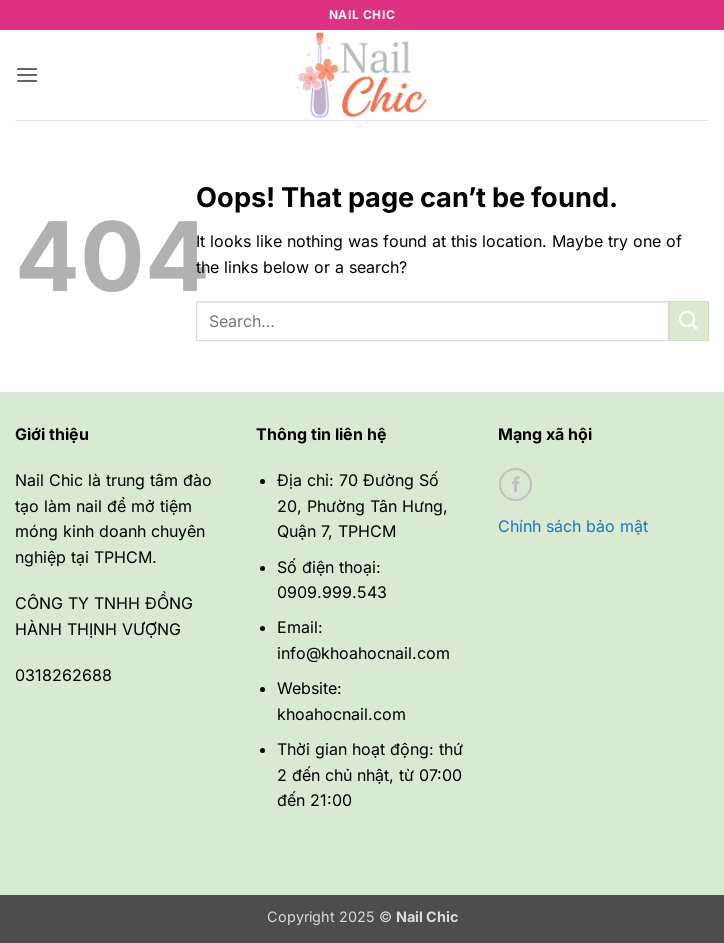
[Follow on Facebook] (515, 484)
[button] (27, 74)
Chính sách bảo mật (573, 526)
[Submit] (689, 320)
